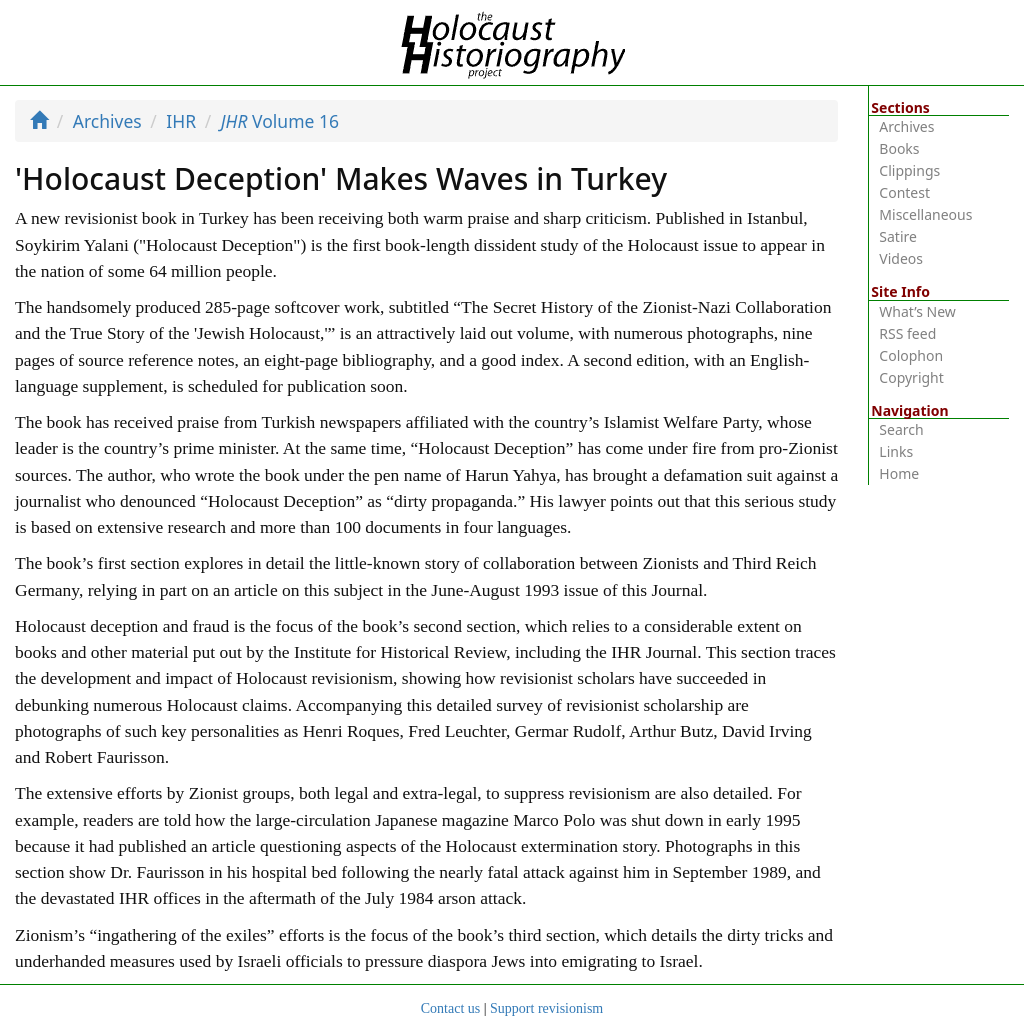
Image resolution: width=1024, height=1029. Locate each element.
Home (899, 473)
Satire (898, 236)
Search (901, 429)
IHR (181, 121)
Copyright (911, 377)
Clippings (909, 170)
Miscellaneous (925, 214)
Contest (904, 192)
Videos (901, 258)
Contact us (451, 1008)
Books (899, 148)
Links (896, 451)
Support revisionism (546, 1008)
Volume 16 (280, 121)
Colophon (911, 355)
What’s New (917, 311)
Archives (107, 121)
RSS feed (907, 333)
